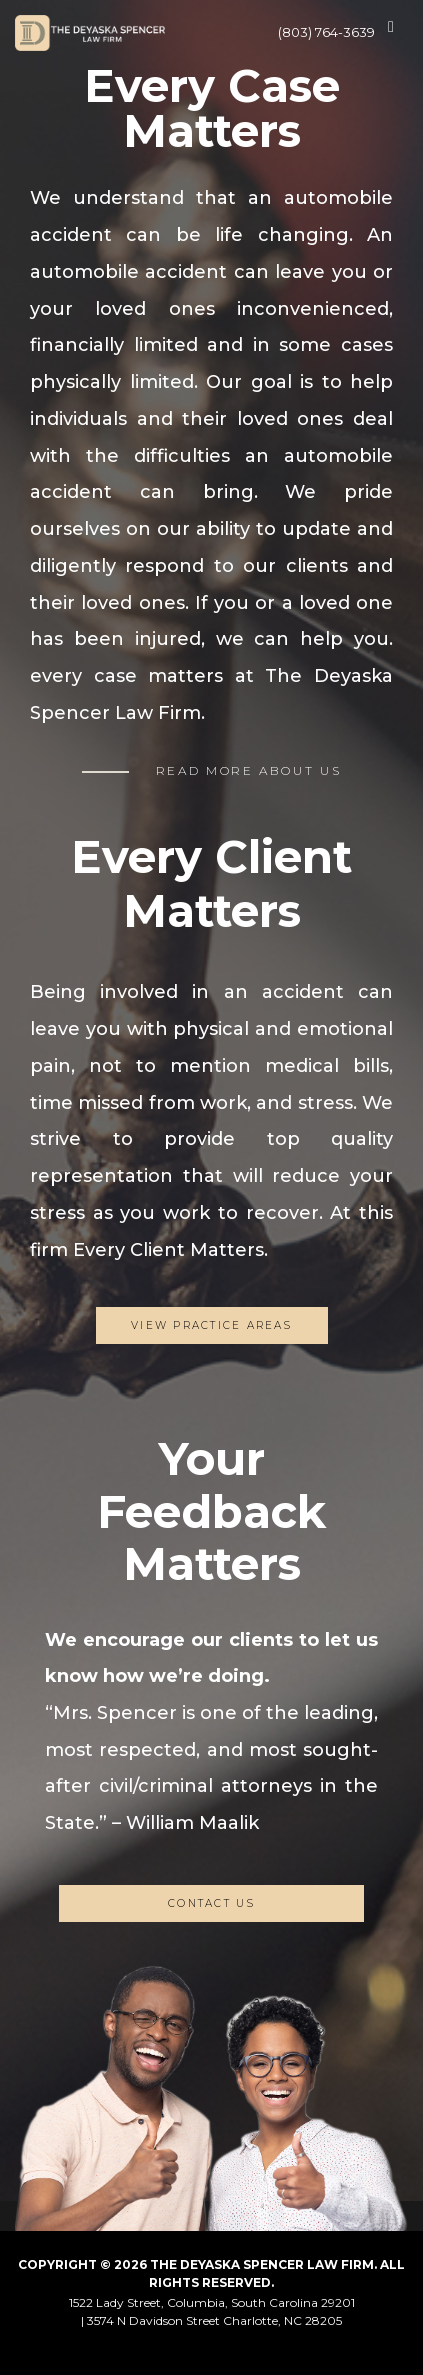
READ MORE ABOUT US (249, 770)
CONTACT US (211, 1903)
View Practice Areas (211, 1325)
